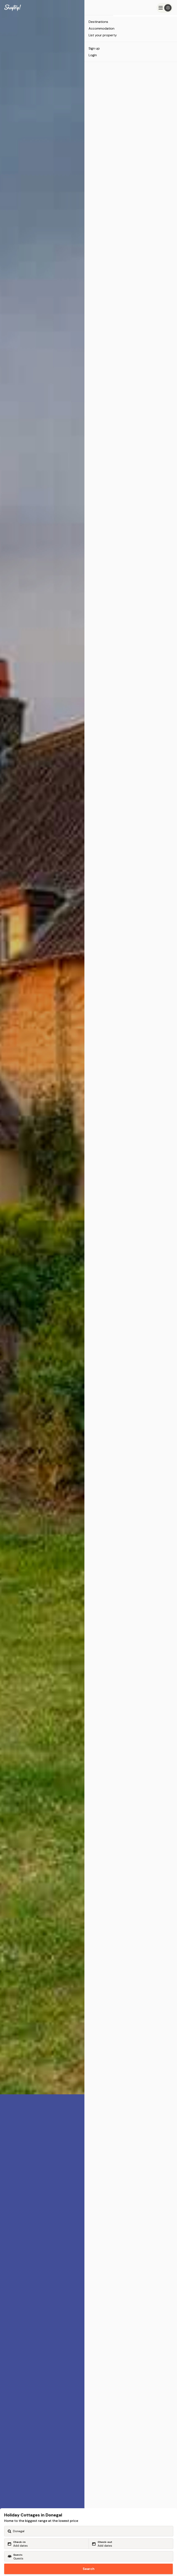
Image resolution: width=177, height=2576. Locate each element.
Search (88, 2569)
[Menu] (165, 8)
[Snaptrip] (12, 8)
